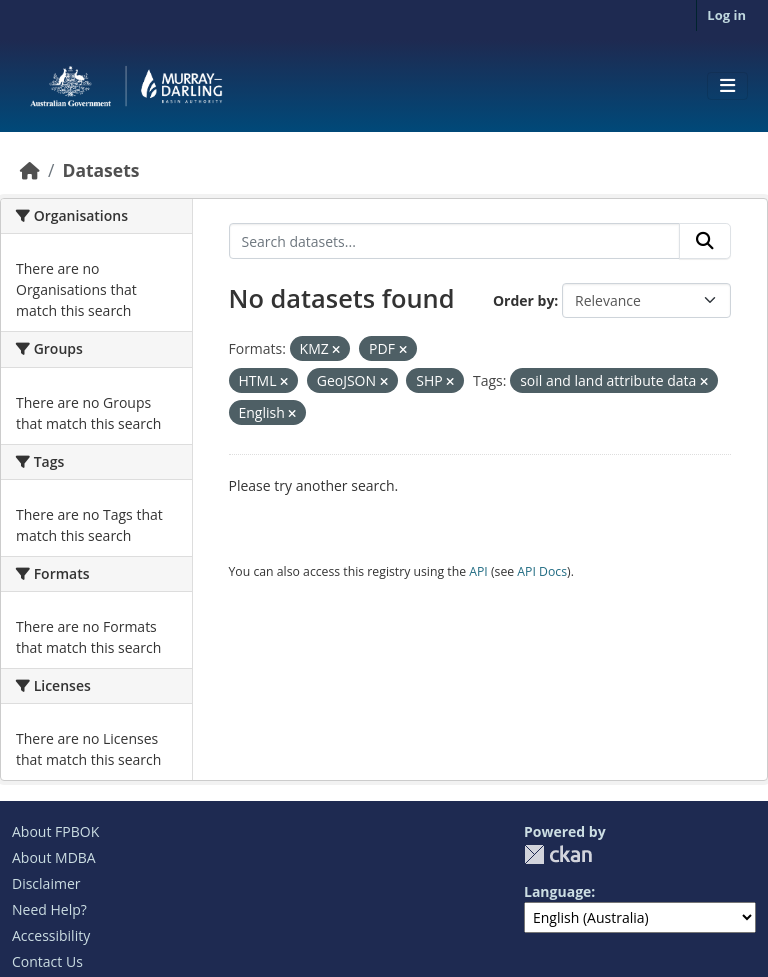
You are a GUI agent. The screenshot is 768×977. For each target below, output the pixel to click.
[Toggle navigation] (727, 86)
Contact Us (47, 961)
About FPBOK (55, 831)
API (478, 571)
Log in (726, 15)
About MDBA (54, 857)
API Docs (542, 571)
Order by (523, 300)
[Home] (30, 170)
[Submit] (705, 241)
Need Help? (49, 909)
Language (557, 891)
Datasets (100, 170)
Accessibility (51, 935)
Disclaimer (46, 883)
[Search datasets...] (455, 241)
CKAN (558, 854)
